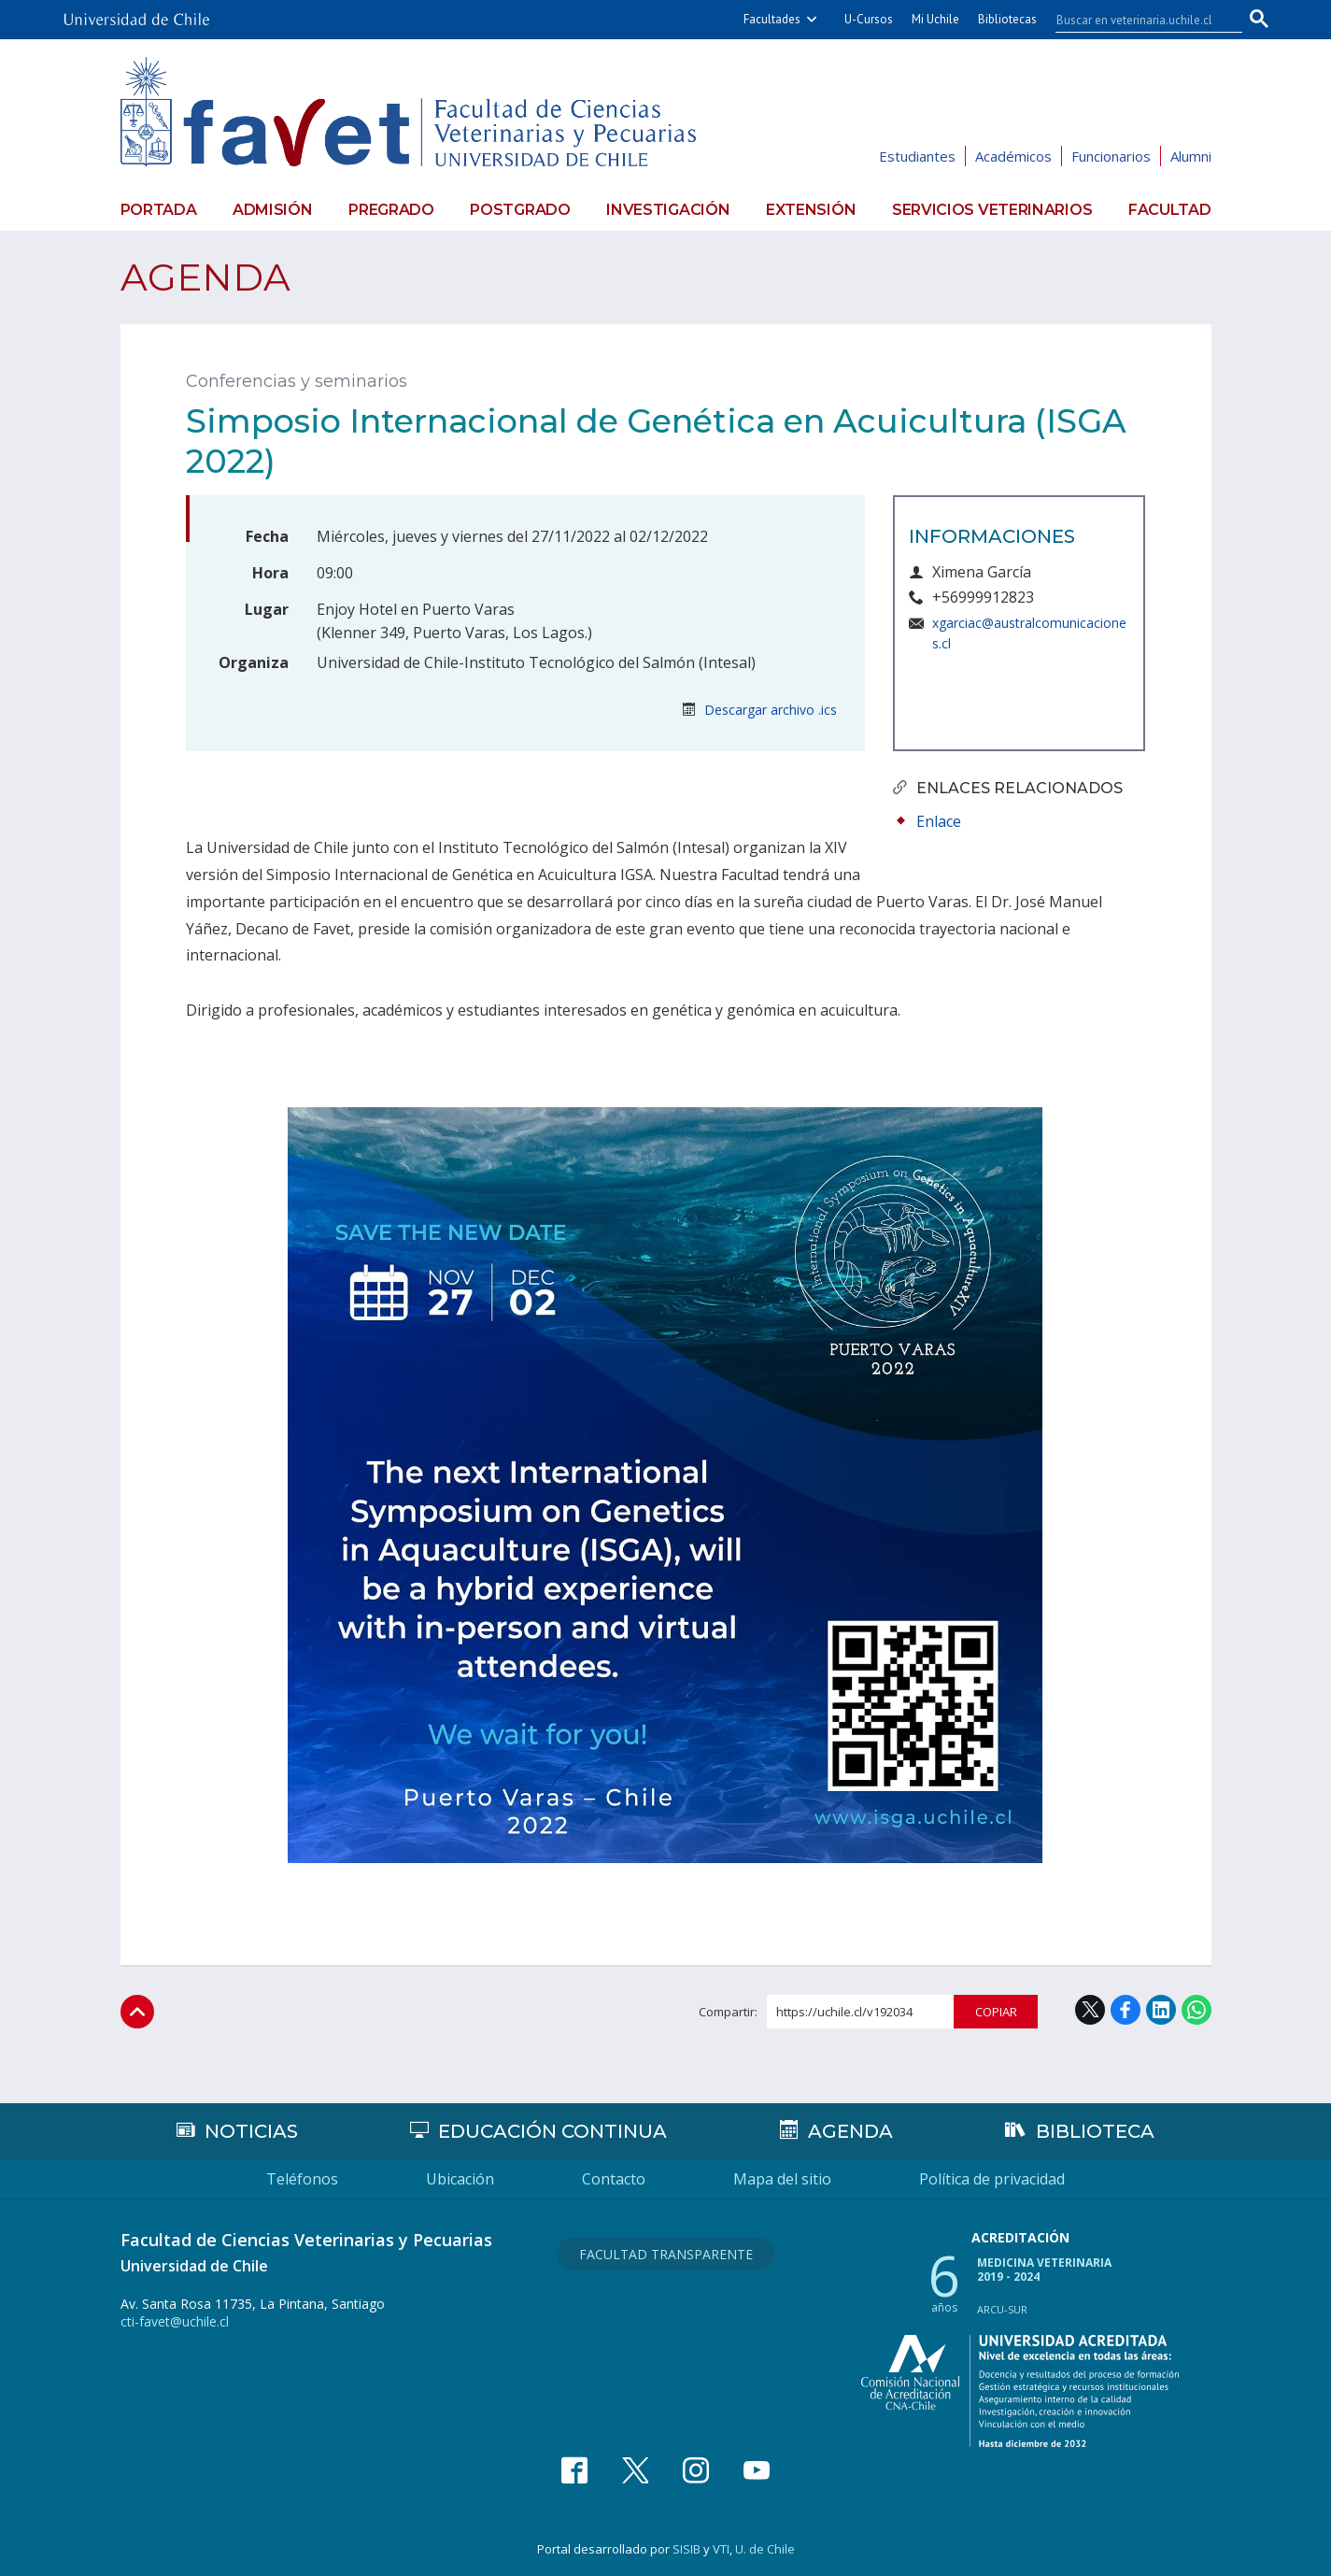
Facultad (1169, 210)
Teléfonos (302, 2179)
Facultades (771, 19)
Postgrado (520, 210)
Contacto (613, 2179)
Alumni (1190, 156)
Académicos (1013, 156)
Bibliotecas (1007, 19)
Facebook (1125, 2010)
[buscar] (1137, 19)
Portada (158, 210)
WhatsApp (1196, 2009)
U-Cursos (868, 19)
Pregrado (391, 210)
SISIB (687, 2548)
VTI (721, 2548)
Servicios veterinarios (992, 210)
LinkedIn (1161, 2009)
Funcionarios (1111, 156)
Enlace (938, 821)
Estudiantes (917, 156)
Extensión (811, 210)
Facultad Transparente (666, 2254)
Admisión (273, 210)
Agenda (205, 277)
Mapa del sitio (782, 2179)
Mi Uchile (935, 19)
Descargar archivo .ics (760, 710)
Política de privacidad (992, 2179)
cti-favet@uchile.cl (174, 2321)
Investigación (667, 210)
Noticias (251, 2131)
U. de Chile (765, 2548)
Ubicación (460, 2179)
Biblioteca (1095, 2131)
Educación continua (552, 2131)
